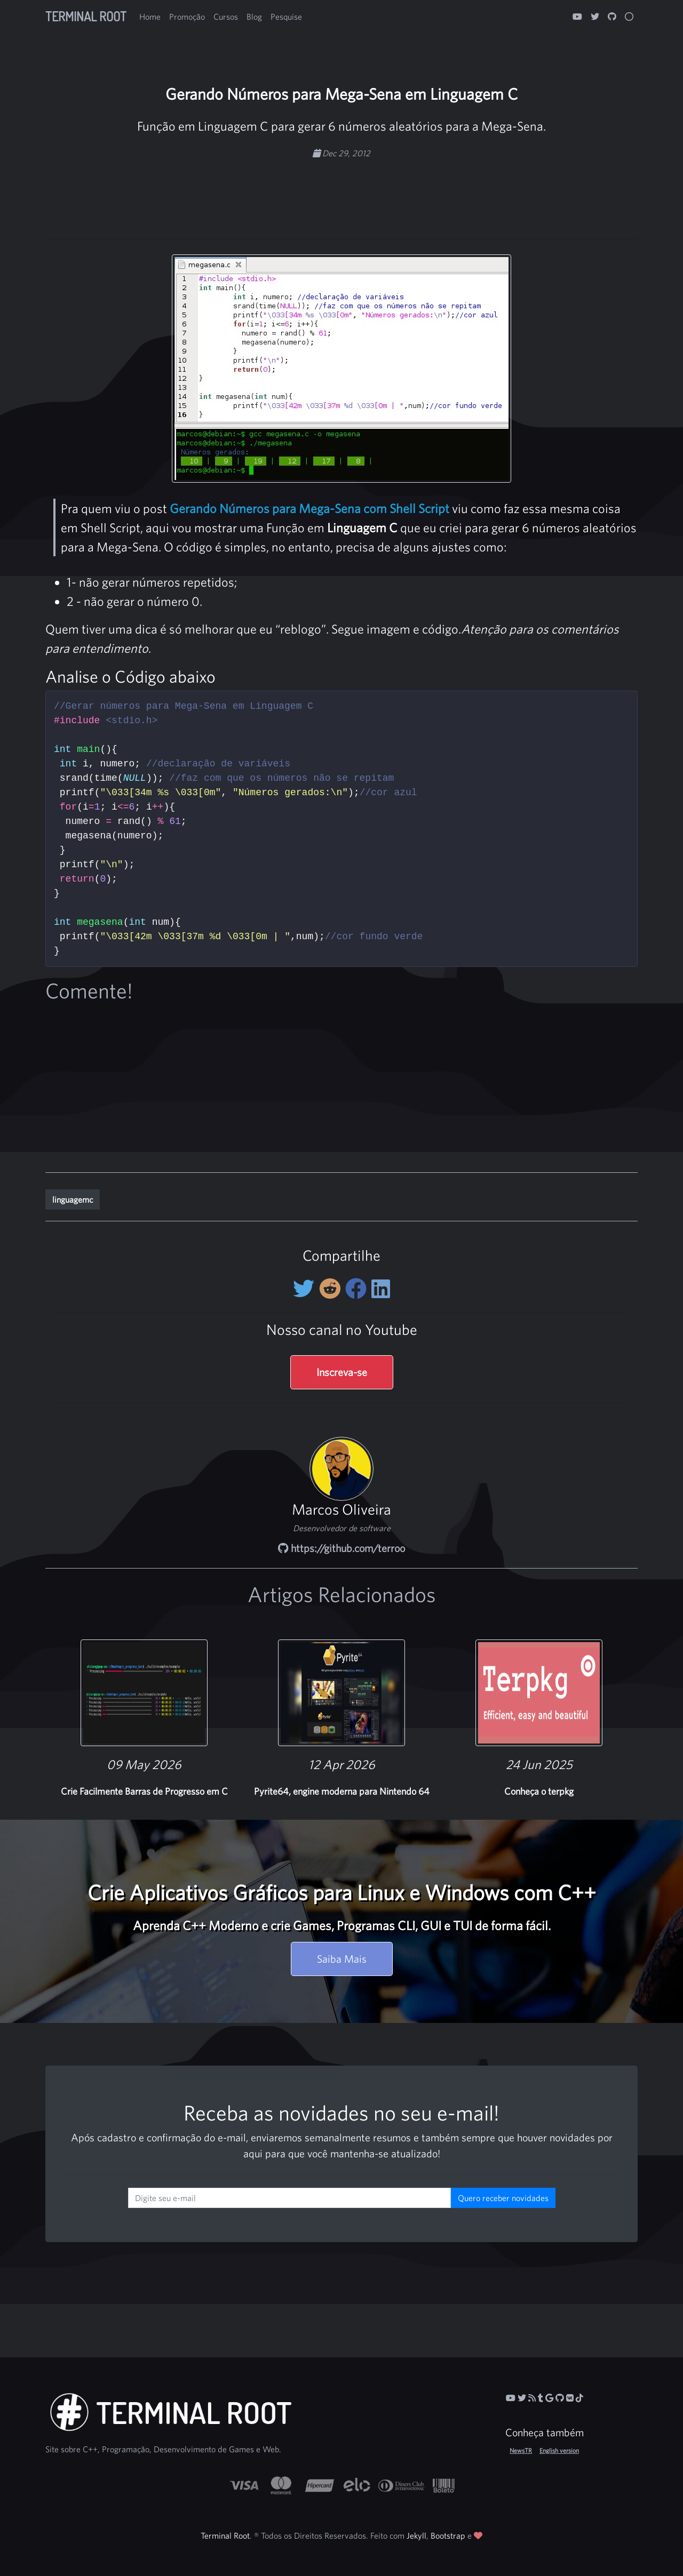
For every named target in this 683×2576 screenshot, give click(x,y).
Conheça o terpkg (539, 1791)
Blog (254, 16)
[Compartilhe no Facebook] (358, 1288)
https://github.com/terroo (341, 1548)
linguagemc (72, 1199)
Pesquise (286, 16)
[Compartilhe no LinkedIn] (380, 1288)
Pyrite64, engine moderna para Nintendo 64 (342, 1791)
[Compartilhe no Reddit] (332, 1288)
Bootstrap (448, 2535)
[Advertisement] (341, 193)
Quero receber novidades (503, 2198)
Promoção (187, 16)
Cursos (225, 16)
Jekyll (416, 2535)
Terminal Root (85, 16)
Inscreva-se (341, 1372)
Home (150, 16)
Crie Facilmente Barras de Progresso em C (144, 1791)
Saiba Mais (342, 1959)
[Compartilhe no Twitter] (306, 1288)
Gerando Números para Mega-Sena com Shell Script (309, 508)
